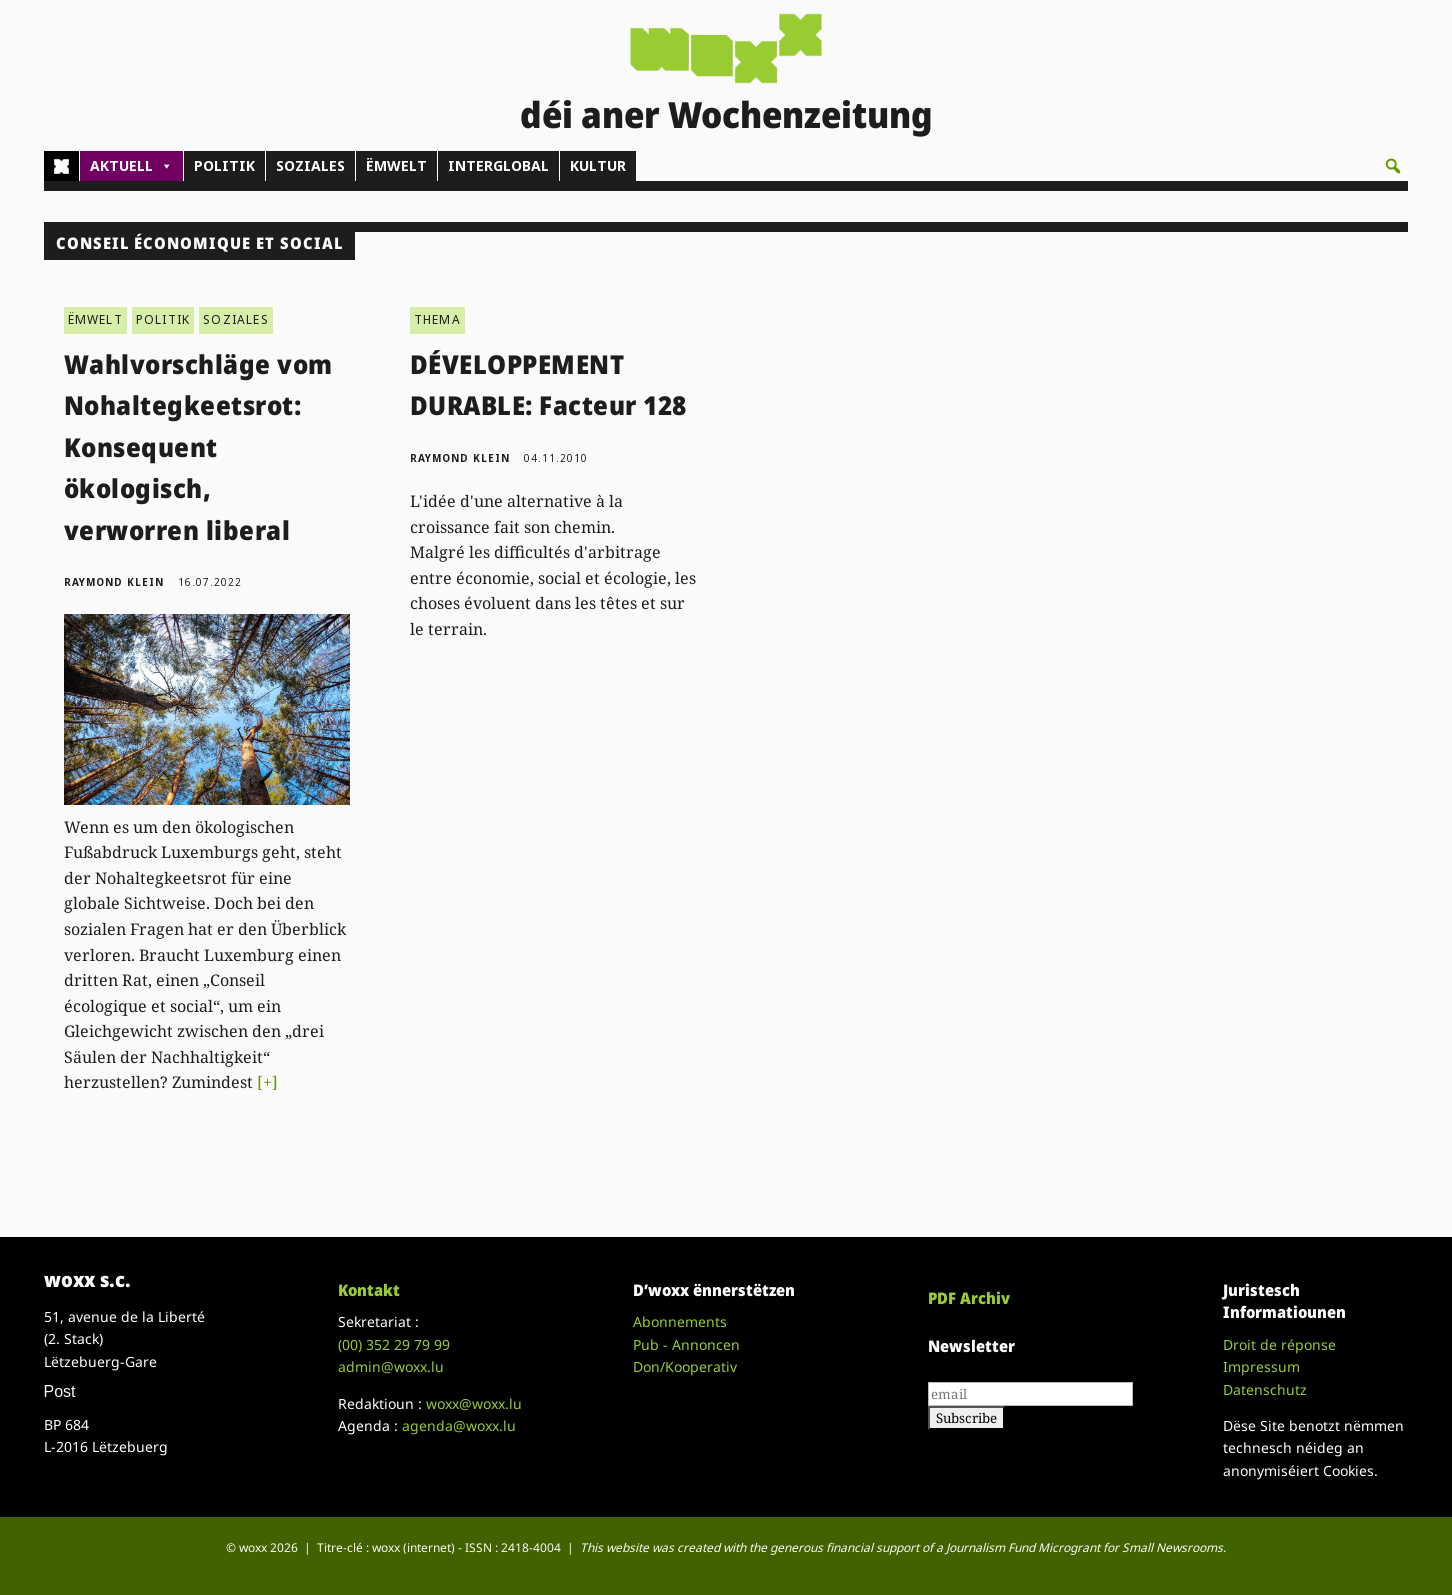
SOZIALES (310, 165)
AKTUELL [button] (131, 166)
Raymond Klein (114, 582)
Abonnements (680, 1321)
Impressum (1261, 1366)
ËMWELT (396, 165)
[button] (1393, 166)
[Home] (61, 166)
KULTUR (598, 165)
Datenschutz (1265, 1389)
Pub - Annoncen (686, 1344)
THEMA (437, 319)
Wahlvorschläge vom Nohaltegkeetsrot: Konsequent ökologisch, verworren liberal (198, 447)
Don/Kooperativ (685, 1366)
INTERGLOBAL (498, 165)
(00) (394, 1344)
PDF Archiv (969, 1298)
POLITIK (224, 165)
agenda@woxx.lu (459, 1425)
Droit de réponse (1279, 1344)
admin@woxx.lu (391, 1366)
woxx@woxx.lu (474, 1403)
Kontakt (369, 1290)
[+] (267, 1082)
